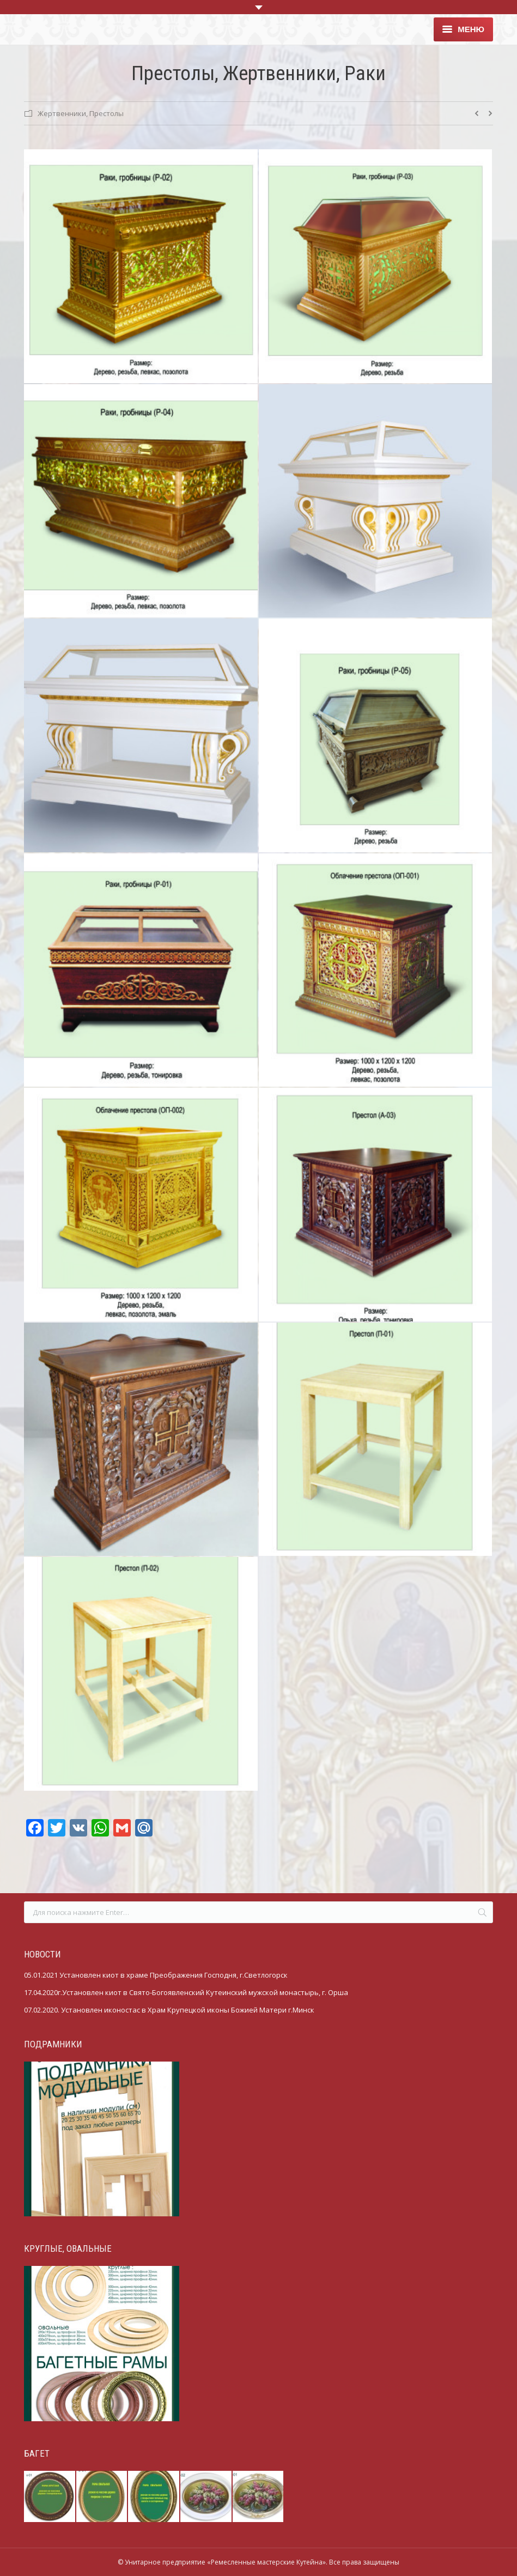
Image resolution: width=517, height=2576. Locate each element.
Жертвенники (62, 113)
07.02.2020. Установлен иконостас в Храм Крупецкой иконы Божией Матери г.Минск (169, 2010)
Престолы (106, 113)
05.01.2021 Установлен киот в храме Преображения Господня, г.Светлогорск (156, 1975)
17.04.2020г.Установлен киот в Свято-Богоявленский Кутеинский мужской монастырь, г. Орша (186, 1992)
